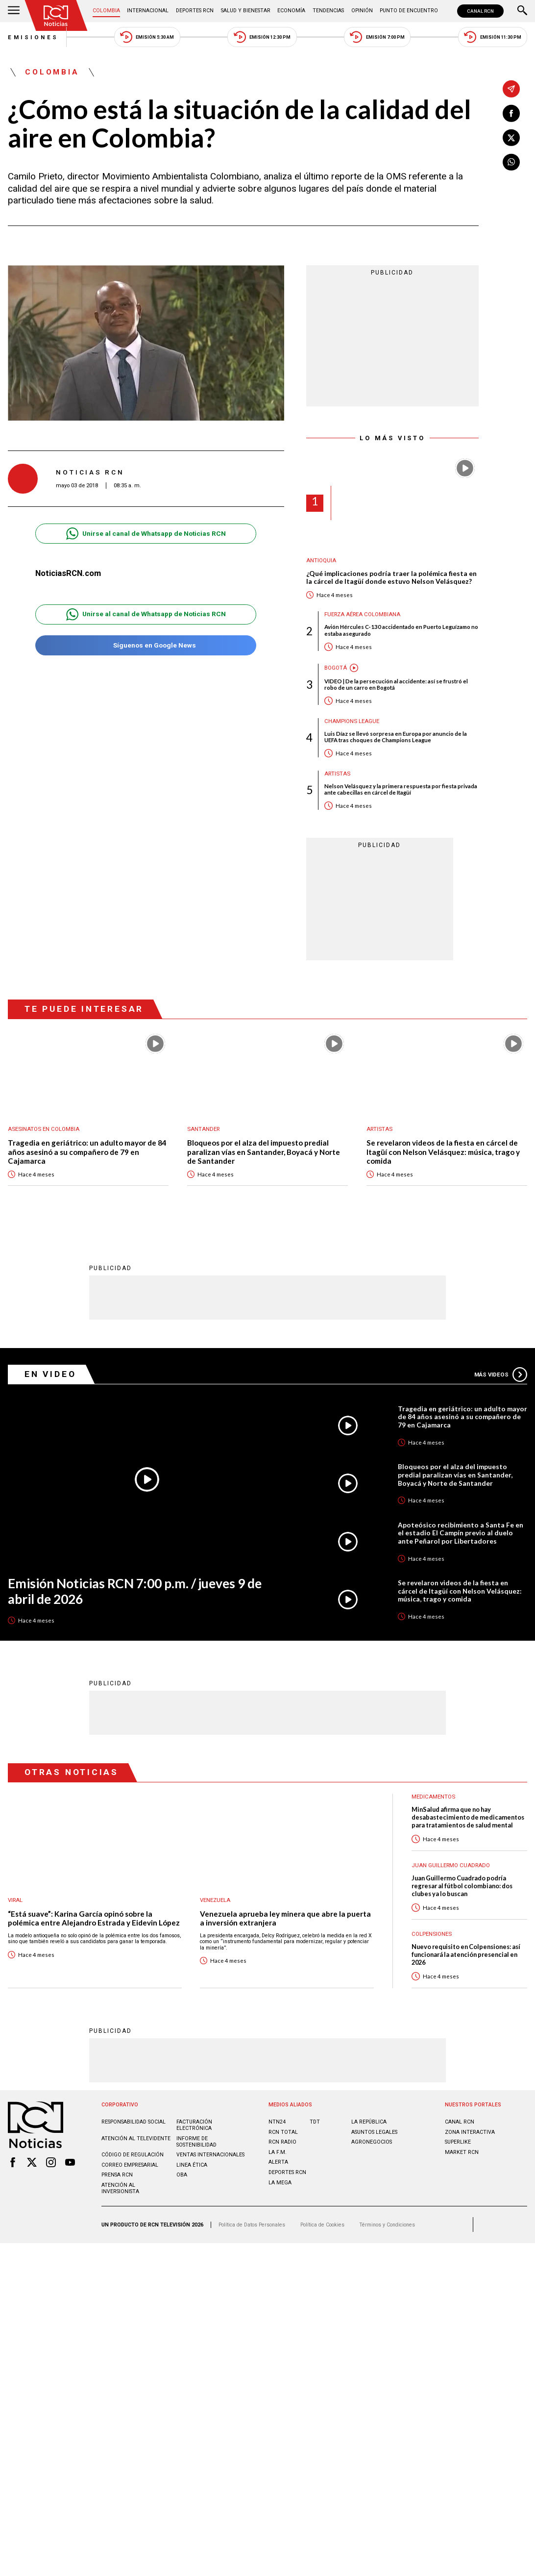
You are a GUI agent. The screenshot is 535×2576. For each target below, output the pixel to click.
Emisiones (33, 37)
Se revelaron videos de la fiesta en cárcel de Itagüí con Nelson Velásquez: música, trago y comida (443, 1151)
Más (500, 1374)
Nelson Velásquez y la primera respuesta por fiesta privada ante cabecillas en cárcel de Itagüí (400, 789)
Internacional (148, 10)
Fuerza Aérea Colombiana (362, 614)
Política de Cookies (322, 2224)
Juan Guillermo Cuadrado (451, 1865)
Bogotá (335, 668)
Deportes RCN (195, 10)
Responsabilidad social (133, 2121)
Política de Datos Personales (252, 2224)
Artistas (337, 774)
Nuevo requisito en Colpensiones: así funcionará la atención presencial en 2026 (466, 1954)
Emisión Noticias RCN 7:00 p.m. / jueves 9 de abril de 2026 (135, 1591)
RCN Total (283, 2131)
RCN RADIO (282, 2141)
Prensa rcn (117, 2174)
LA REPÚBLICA (369, 2121)
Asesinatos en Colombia (43, 1129)
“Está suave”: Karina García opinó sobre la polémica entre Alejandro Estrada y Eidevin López (94, 1917)
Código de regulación (132, 2154)
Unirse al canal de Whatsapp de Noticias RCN (146, 533)
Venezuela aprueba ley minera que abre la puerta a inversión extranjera (285, 1917)
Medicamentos (433, 1796)
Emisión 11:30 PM (492, 37)
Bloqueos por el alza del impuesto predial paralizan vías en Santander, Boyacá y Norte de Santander (263, 1151)
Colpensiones (432, 1933)
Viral (15, 1900)
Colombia (106, 10)
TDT (315, 2121)
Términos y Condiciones (387, 2224)
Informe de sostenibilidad (196, 2141)
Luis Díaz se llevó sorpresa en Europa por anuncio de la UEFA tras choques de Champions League (395, 737)
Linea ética (191, 2164)
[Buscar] (522, 11)
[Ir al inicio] (56, 15)
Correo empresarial (129, 2164)
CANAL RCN (480, 11)
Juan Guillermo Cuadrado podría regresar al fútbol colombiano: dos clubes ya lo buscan (462, 1885)
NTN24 (277, 2121)
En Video (50, 1373)
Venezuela (215, 1900)
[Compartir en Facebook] (511, 113)
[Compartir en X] (511, 138)
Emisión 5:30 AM (147, 37)
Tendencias (328, 10)
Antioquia (321, 560)
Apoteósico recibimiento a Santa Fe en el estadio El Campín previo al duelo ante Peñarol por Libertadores (460, 1533)
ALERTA (278, 2161)
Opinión (362, 10)
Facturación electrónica (194, 2124)
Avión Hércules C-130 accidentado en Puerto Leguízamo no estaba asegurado (401, 630)
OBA (181, 2174)
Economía (291, 10)
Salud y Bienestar (245, 10)
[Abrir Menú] (14, 11)
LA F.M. (277, 2152)
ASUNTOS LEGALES (374, 2131)
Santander (203, 1129)
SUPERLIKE (458, 2141)
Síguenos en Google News (146, 645)
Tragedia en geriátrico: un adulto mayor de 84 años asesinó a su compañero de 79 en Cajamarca (87, 1151)
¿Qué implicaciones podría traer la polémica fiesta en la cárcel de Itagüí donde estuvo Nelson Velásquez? (391, 577)
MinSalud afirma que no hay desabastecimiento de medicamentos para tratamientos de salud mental (468, 1816)
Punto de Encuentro (409, 10)
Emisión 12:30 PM (262, 37)
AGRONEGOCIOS (371, 2141)
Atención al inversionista (120, 2187)
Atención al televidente (135, 2138)
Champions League (351, 721)
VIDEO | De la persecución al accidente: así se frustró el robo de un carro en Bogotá (396, 684)
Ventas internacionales (210, 2154)
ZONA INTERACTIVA (470, 2131)
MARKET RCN (462, 2152)
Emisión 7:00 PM (377, 37)
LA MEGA (280, 2182)
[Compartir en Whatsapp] (511, 162)
